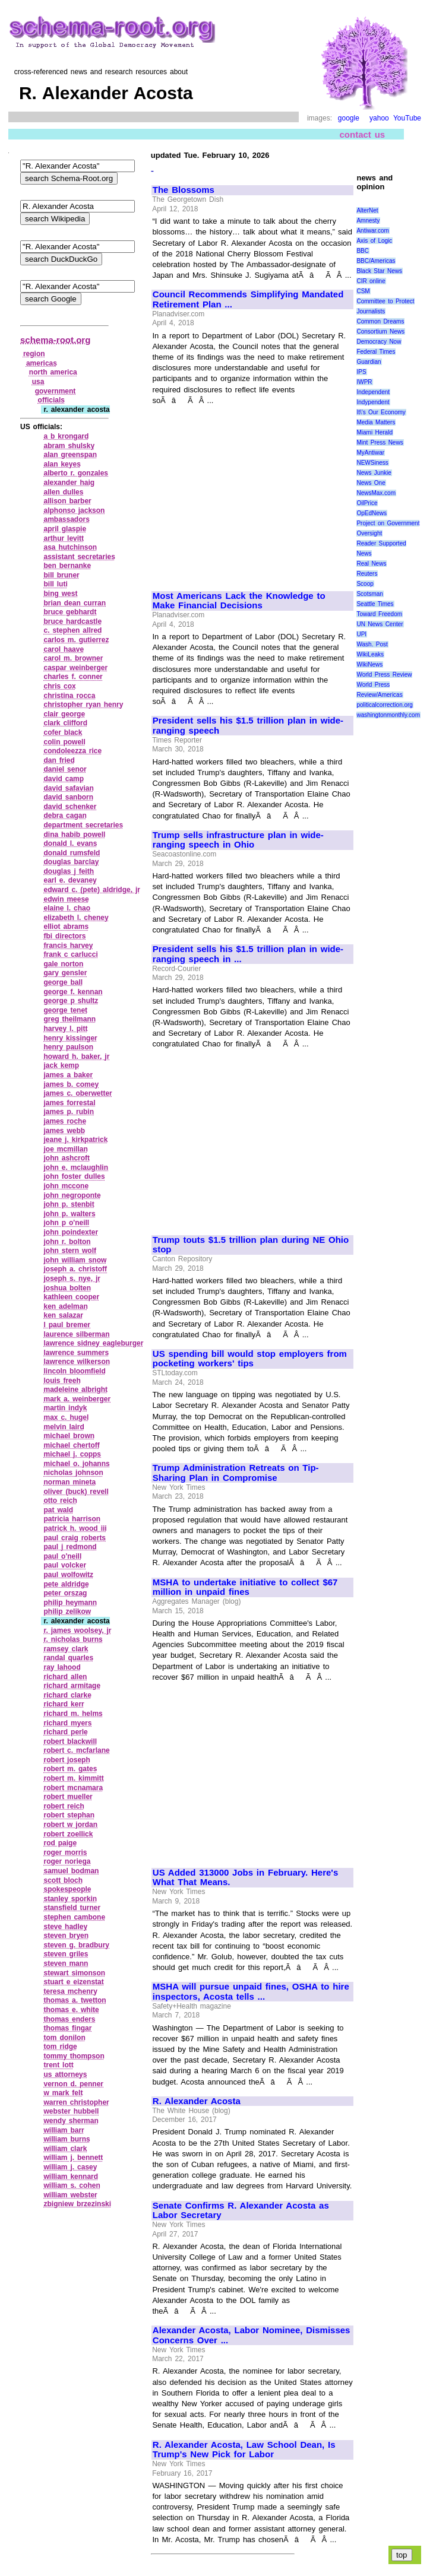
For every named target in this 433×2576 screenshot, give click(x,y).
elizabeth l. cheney (75, 917)
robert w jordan (70, 1824)
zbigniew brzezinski (77, 2204)
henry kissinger (70, 1038)
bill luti (55, 584)
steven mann (65, 1963)
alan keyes (61, 464)
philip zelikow (67, 1611)
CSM (362, 291)
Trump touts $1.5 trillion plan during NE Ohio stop (251, 1245)
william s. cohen (71, 2185)
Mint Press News (379, 442)
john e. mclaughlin (75, 1167)
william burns (66, 2139)
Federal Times (375, 351)
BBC (362, 251)
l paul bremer (66, 1325)
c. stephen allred (72, 630)
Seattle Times (374, 604)
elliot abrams (66, 926)
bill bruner (61, 575)
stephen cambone (74, 1917)
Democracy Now (378, 341)
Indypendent (372, 402)
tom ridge (60, 2046)
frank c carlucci (70, 954)
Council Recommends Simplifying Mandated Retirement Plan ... (248, 299)
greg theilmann (69, 1019)
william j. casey (70, 2167)
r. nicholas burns (72, 1639)
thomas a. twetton (74, 2000)
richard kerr (63, 1704)
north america (53, 372)
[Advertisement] (252, 493)
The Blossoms (183, 190)
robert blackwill (70, 1741)
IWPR (364, 382)
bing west (60, 593)
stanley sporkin (70, 1899)
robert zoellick (68, 1834)
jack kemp (61, 1065)
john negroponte (71, 1195)
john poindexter (70, 1232)
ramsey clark (65, 1649)
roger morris (65, 1852)
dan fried (58, 760)
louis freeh (61, 1380)
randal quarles (68, 1658)
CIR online (370, 281)
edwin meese (66, 899)
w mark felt (63, 2093)
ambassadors (66, 519)
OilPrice (366, 503)
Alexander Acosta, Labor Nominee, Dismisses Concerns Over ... (251, 2335)
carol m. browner (73, 658)
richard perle (65, 1732)
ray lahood (61, 1667)
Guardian (368, 362)
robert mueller (67, 1797)
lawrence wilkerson (76, 1361)
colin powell (64, 742)
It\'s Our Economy (380, 412)
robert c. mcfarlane (76, 1750)
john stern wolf (69, 1250)
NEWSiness (372, 462)
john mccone (66, 1186)
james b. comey (71, 1084)
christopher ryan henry (83, 704)
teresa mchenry (70, 1991)
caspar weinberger (75, 668)
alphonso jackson (74, 510)
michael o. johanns (76, 1464)
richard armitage (71, 1686)
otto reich (60, 1500)
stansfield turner (71, 1908)
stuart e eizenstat (73, 1982)
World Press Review (384, 674)
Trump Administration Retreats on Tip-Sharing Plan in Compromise (236, 1473)
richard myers (67, 1723)
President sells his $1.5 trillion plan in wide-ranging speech (248, 725)
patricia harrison (71, 1519)
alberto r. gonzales (75, 473)
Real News (371, 563)
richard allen (65, 1677)
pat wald (58, 1510)
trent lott (58, 2065)
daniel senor (64, 769)
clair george (64, 714)
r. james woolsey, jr (77, 1630)
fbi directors (64, 936)
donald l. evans (70, 843)
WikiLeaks (370, 654)
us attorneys (65, 2074)
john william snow (74, 1260)
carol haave (63, 649)
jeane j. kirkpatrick (75, 1139)
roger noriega (66, 1861)
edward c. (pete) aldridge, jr (91, 890)
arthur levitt (63, 538)
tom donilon (64, 2037)
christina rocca (69, 695)
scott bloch (63, 1880)
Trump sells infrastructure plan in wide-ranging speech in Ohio (238, 840)
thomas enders (69, 2019)
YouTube (407, 118)
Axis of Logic (374, 240)
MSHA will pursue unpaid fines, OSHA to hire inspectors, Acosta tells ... (251, 1991)
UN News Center (379, 624)
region (34, 354)
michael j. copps (72, 1454)
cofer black (62, 732)
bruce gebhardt (69, 612)
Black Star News (379, 271)
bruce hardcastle (72, 621)
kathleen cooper (71, 1297)
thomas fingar (67, 2028)
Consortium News (380, 331)
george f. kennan (72, 992)
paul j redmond (69, 1547)
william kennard (70, 2176)
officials (51, 400)
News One (370, 483)
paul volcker (64, 1565)
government (55, 391)
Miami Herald (374, 432)
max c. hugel (66, 1417)
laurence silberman (76, 1334)
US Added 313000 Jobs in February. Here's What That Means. (245, 1877)
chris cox (59, 686)
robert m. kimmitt (73, 1778)
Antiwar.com (372, 230)
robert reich (63, 1806)
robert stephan (68, 1815)
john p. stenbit (68, 1204)
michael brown (68, 1436)
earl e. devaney (69, 880)
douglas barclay (71, 862)
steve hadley (65, 1927)
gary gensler (65, 973)
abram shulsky (68, 446)
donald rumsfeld (71, 853)
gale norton (63, 964)
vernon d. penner (73, 2084)
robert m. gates (70, 1769)
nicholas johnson (73, 1472)
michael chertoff (71, 1445)
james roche (64, 1121)
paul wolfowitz (68, 1575)
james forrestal (69, 1103)
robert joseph (66, 1760)
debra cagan (64, 815)
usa (38, 381)
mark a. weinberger (76, 1399)
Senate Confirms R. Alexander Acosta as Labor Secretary (241, 2210)
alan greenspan (70, 455)
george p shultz (70, 1001)
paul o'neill (62, 1556)
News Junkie (373, 472)
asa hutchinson (70, 547)
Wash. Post (371, 644)
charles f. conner (72, 676)
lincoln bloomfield (74, 1371)
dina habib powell (74, 834)
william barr (63, 2130)
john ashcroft (66, 1158)
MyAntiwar (370, 452)
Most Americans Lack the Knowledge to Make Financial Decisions (239, 601)
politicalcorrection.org (384, 705)
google (348, 118)
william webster (70, 2195)
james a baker (68, 1075)
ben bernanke (67, 565)
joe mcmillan (65, 1149)
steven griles (65, 1954)
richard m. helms (72, 1713)
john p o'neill (66, 1223)
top (401, 2554)
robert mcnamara (73, 1788)
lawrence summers (76, 1353)
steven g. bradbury (76, 1945)
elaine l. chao (66, 908)
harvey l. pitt (65, 1028)
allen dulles (63, 492)
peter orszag (65, 1593)
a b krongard (66, 436)
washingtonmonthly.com (388, 715)
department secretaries (83, 825)
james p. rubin (68, 1112)
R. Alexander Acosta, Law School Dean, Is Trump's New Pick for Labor (244, 2450)
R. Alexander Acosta (197, 2101)
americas (41, 363)
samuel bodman (71, 1871)
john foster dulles (74, 1176)
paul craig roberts (74, 1538)
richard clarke (67, 1695)
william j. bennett (73, 2157)
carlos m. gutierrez (76, 640)
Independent (373, 392)
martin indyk (65, 1408)
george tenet (65, 1010)
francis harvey (68, 945)
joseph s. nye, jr (71, 1278)
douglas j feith (68, 871)
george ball (63, 982)
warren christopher (76, 2102)
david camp (63, 779)
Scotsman (369, 594)
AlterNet (367, 210)
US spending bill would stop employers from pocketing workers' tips (250, 1359)
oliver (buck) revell (75, 1491)
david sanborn (68, 797)
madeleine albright (75, 1389)
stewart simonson (74, 1973)
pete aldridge (66, 1584)
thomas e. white (71, 2010)
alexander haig (68, 482)
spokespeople (67, 1889)
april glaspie (64, 529)
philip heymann (70, 1602)
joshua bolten (67, 1288)
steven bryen (66, 1935)
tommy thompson (73, 2056)
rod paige (60, 1843)
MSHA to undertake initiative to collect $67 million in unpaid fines (245, 1587)
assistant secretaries (79, 557)
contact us (362, 134)
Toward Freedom (379, 614)
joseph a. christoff (75, 1269)
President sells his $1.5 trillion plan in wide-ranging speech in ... (248, 954)
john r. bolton (66, 1242)
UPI (361, 634)
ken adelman (65, 1306)
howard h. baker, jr (76, 1056)
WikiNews (369, 664)
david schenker (69, 806)
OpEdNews (371, 513)
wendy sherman (70, 2121)
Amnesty (368, 220)
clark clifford (65, 723)
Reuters (366, 573)
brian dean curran (74, 603)
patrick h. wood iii (74, 1528)
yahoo (379, 118)
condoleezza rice (72, 751)
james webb (64, 1131)
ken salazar (63, 1315)
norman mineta (69, 1482)
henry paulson (68, 1047)
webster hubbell (71, 2111)
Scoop (364, 583)
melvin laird (63, 1427)
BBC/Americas (375, 261)
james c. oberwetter (77, 1093)
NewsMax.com (376, 493)
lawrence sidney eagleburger (93, 1343)
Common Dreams (380, 321)
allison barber (67, 501)
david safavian (68, 788)
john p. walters (69, 1214)
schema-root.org (55, 340)
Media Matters (375, 422)
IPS (361, 372)
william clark (65, 2148)
